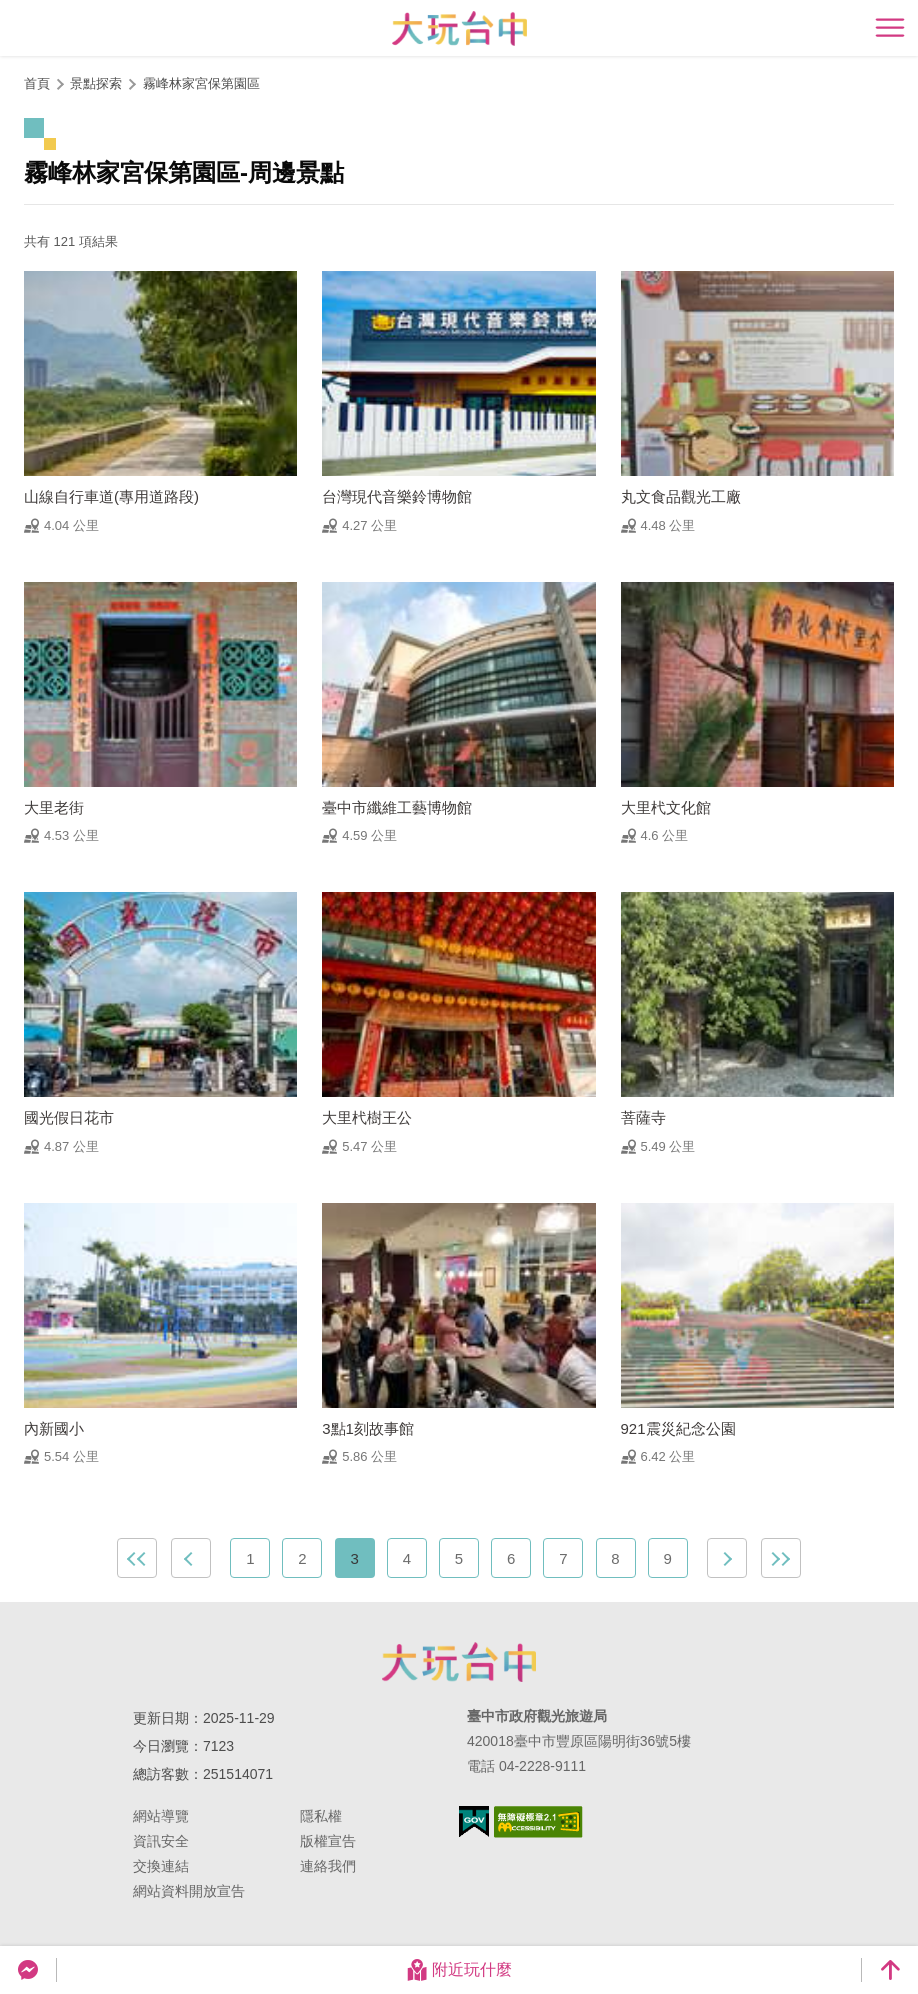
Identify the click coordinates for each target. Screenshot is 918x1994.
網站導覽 (161, 1816)
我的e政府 (474, 1821)
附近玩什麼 (459, 1970)
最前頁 (137, 1558)
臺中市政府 (459, 1662)
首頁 (37, 83)
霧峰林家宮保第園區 (201, 83)
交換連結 (161, 1866)
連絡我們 (328, 1866)
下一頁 (727, 1558)
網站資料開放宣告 (189, 1891)
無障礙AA (538, 1822)
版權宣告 (328, 1841)
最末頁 (781, 1558)
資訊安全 (161, 1841)
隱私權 (321, 1816)
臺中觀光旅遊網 (459, 28)
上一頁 (191, 1558)
